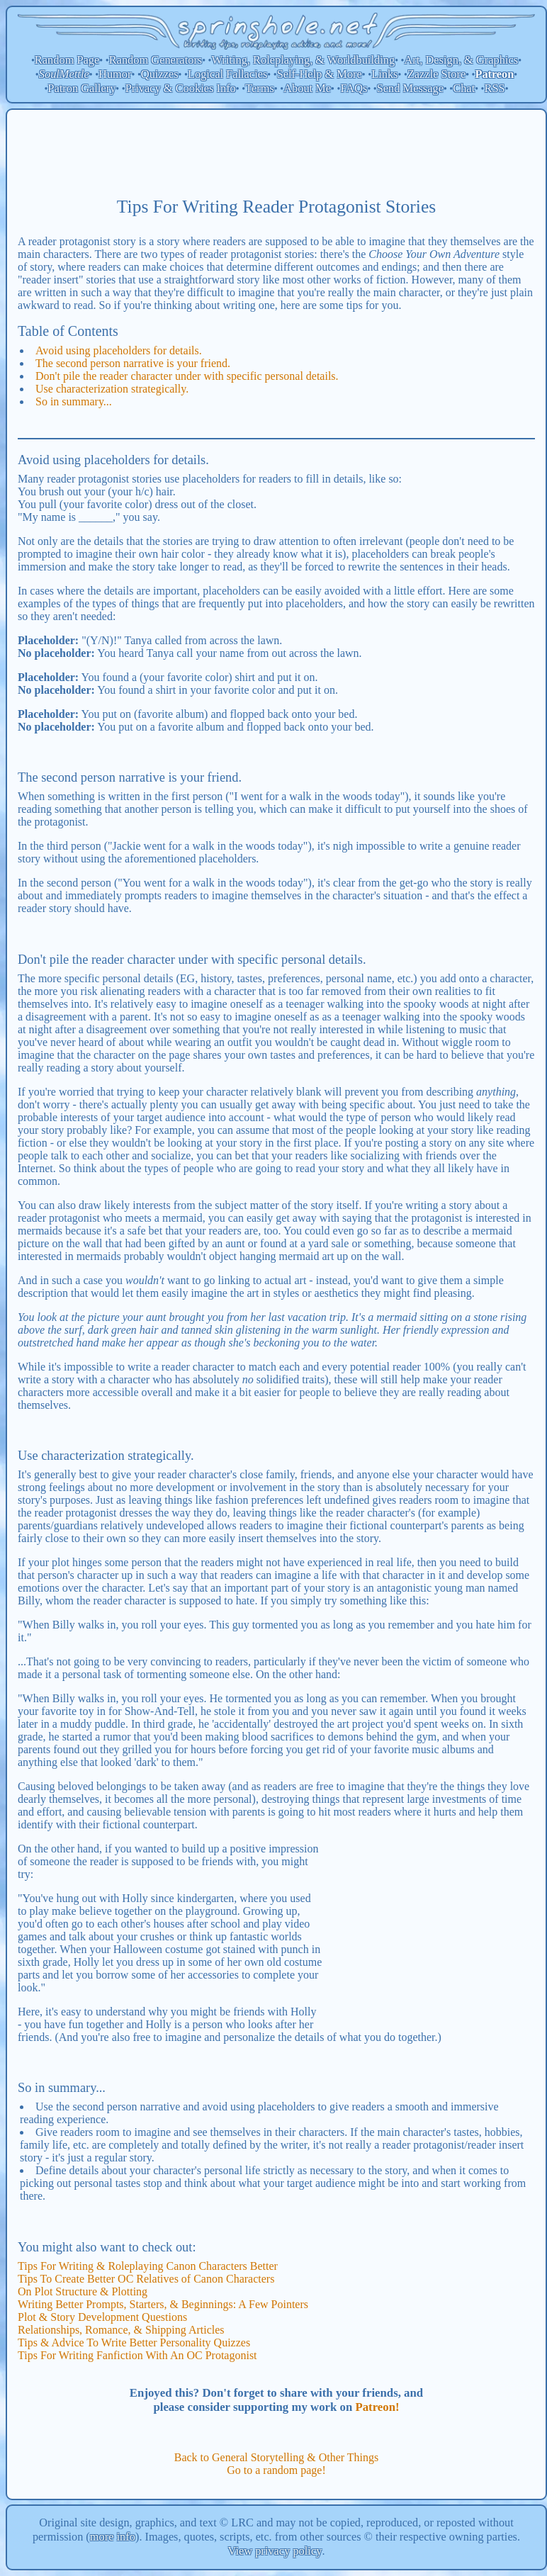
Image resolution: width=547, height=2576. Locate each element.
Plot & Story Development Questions (102, 2317)
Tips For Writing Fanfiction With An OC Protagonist (137, 2355)
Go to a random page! (276, 2470)
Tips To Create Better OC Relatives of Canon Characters (146, 2279)
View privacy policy (275, 2551)
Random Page (67, 60)
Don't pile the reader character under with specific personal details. (187, 376)
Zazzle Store (436, 74)
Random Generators (156, 60)
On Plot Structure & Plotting (82, 2291)
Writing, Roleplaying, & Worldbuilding (303, 60)
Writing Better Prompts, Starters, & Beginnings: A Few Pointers (163, 2304)
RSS (495, 88)
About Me (307, 88)
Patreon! (377, 2407)
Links (384, 74)
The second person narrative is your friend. (132, 363)
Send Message (410, 88)
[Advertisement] (276, 152)
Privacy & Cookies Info (180, 88)
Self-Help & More (319, 74)
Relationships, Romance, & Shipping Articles (121, 2330)
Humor (114, 74)
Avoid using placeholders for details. (118, 350)
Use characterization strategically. (111, 389)
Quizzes (160, 74)
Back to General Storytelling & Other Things (276, 2457)
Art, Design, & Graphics (461, 60)
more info (112, 2536)
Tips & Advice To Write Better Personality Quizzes (134, 2342)
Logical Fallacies (227, 74)
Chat (464, 88)
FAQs (353, 88)
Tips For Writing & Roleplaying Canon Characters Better (148, 2266)
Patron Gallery (81, 88)
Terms (259, 88)
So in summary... (73, 401)
